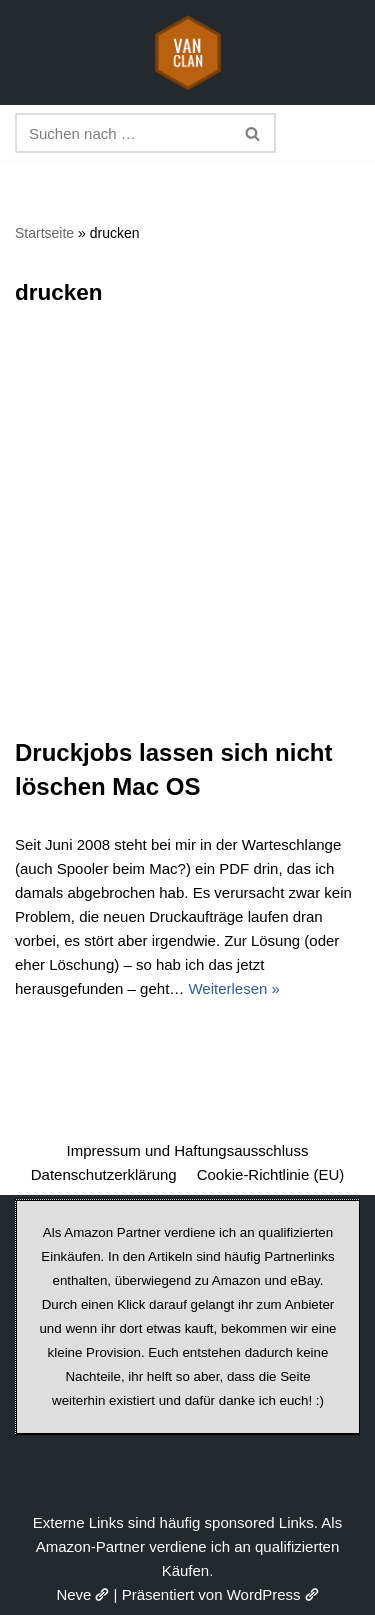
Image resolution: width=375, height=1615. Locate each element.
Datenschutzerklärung (104, 1174)
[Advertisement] (187, 538)
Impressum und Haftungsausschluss (188, 1150)
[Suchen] (123, 133)
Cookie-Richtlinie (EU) (271, 1174)
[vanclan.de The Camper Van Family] (188, 52)
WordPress (273, 1594)
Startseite (44, 233)
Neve (82, 1594)
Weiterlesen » (233, 988)
